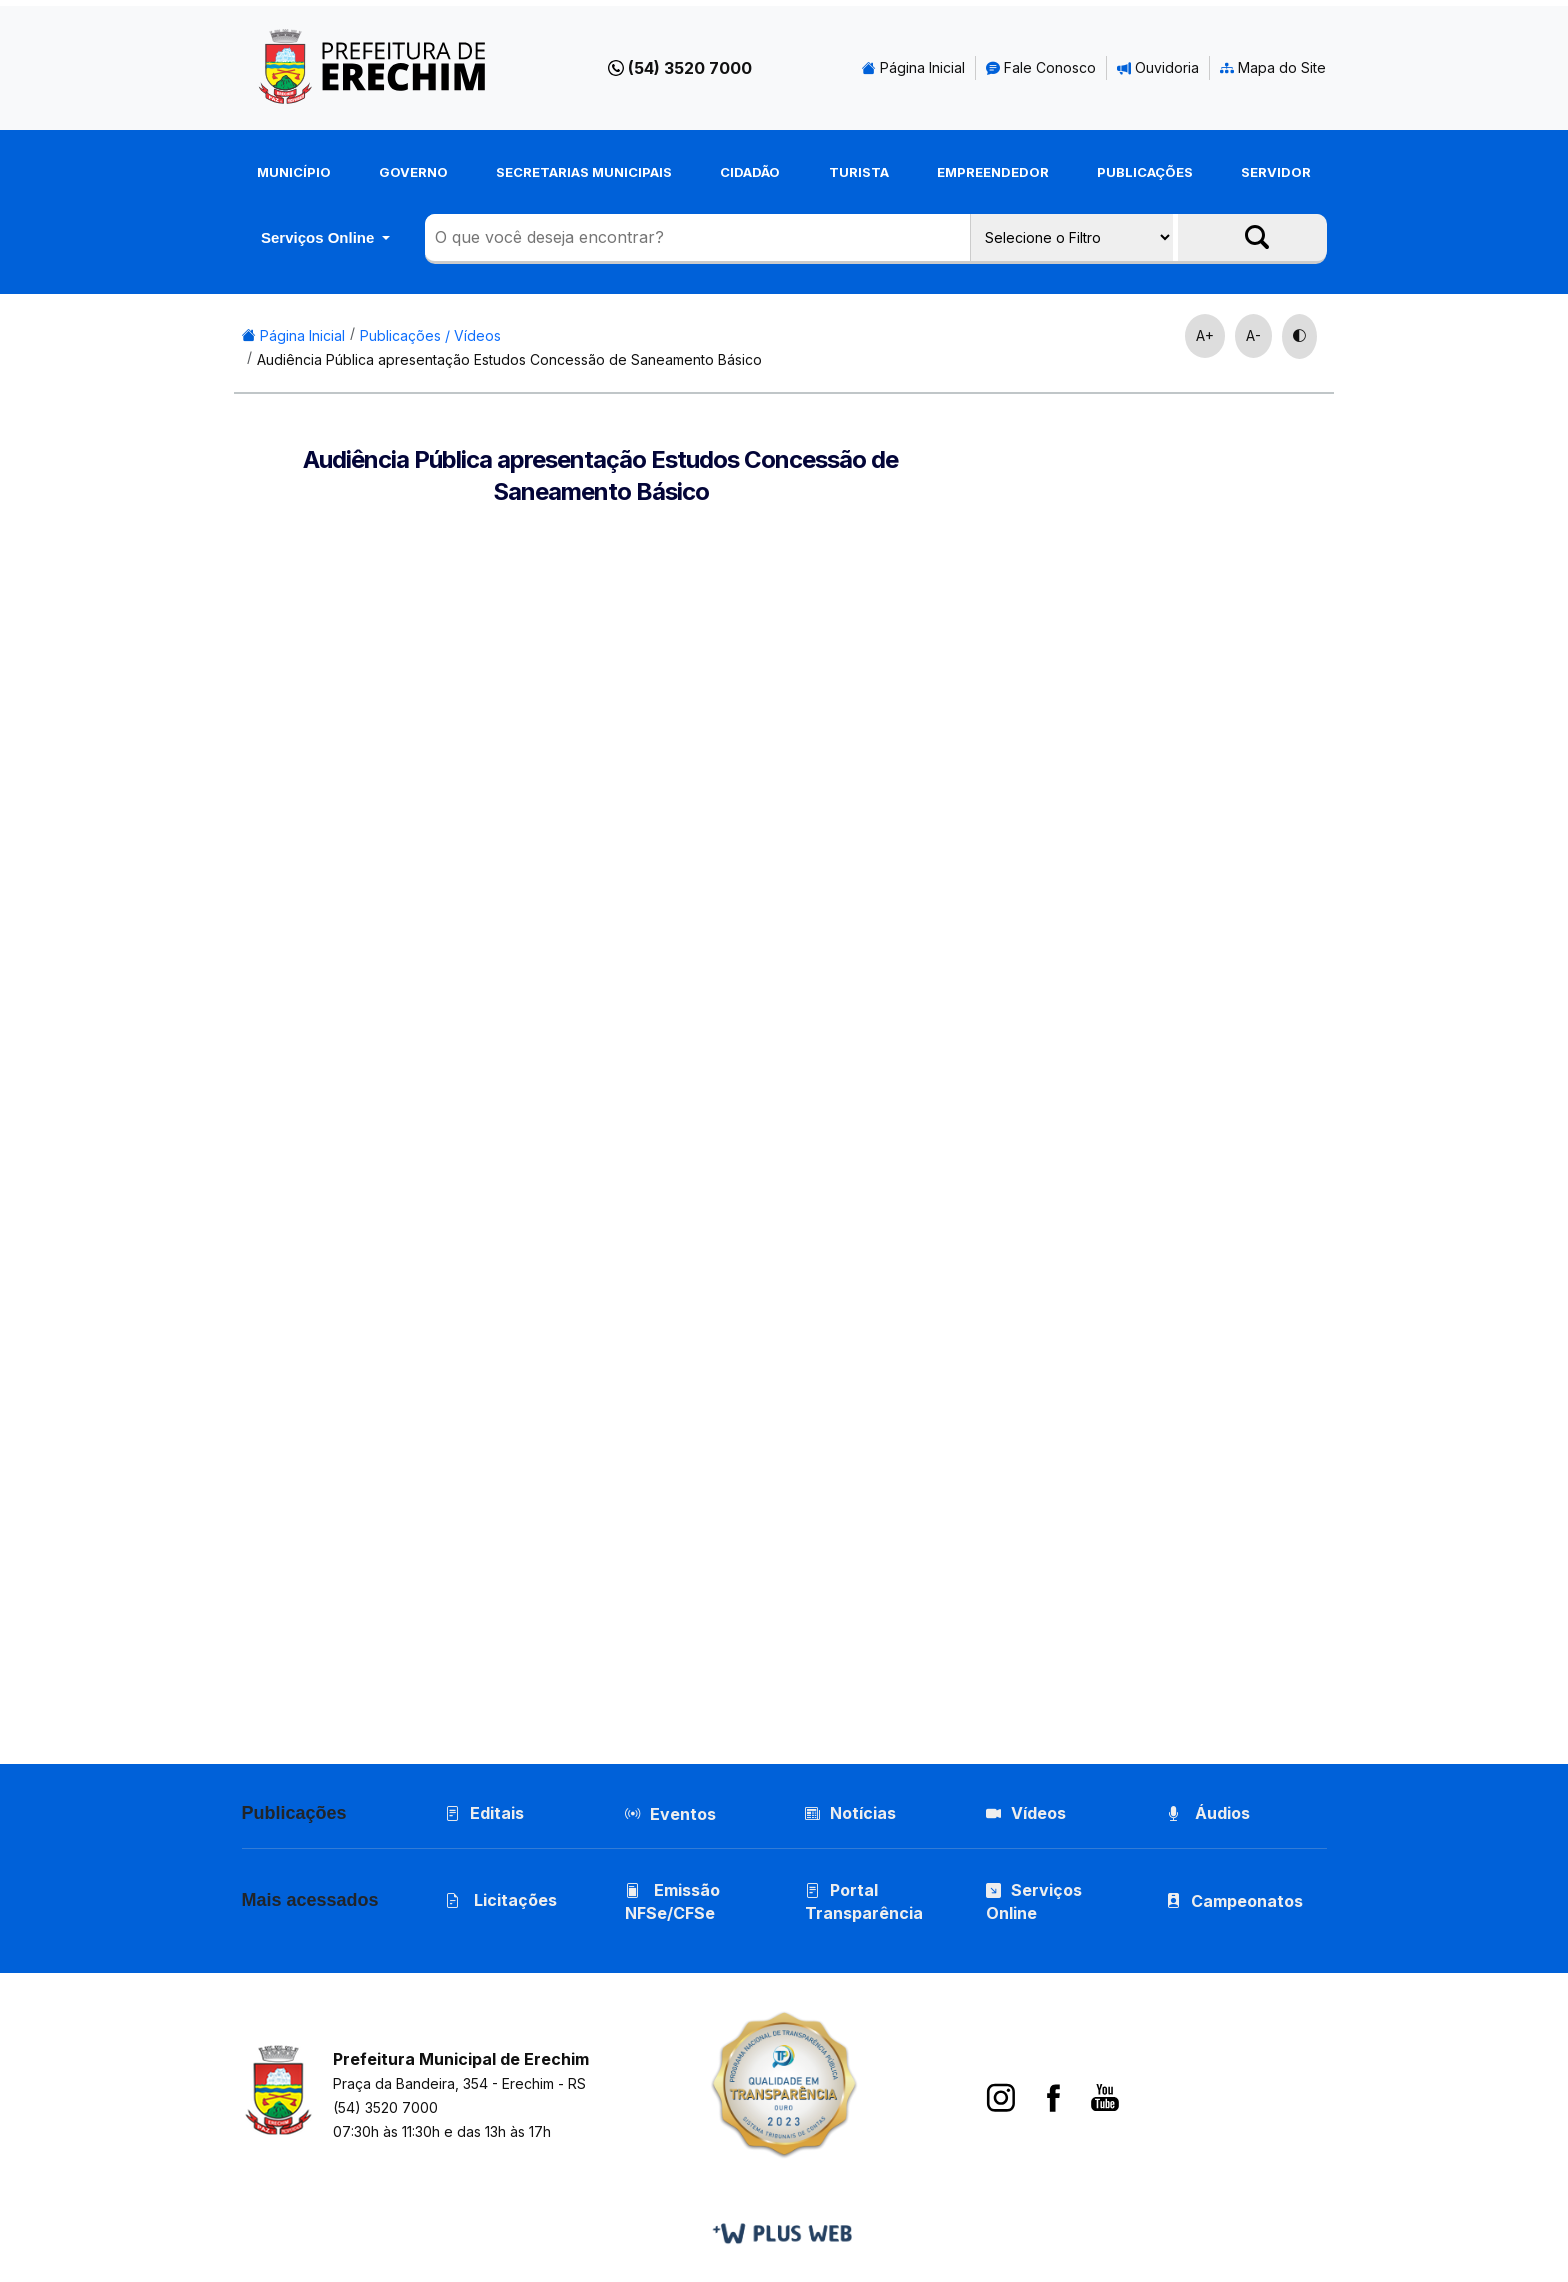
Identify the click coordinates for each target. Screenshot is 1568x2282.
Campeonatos (1247, 1901)
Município (294, 172)
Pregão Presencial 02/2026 (1195, 1302)
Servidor (1276, 172)
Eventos (683, 1814)
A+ (1205, 335)
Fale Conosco (1041, 67)
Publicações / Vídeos (430, 335)
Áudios (1208, 1813)
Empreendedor (993, 172)
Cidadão (750, 172)
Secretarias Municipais (584, 172)
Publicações (1145, 172)
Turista (859, 172)
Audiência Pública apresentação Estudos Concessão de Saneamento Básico (509, 359)
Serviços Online (320, 237)
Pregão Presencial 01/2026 (1193, 1612)
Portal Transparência (864, 1901)
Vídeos (1026, 1813)
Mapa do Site (1273, 67)
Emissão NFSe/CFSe (672, 1901)
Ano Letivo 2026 (1152, 992)
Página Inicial (913, 67)
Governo (413, 172)
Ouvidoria (1158, 67)
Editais (484, 1813)
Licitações (501, 1900)
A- (1253, 335)
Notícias (850, 1813)
